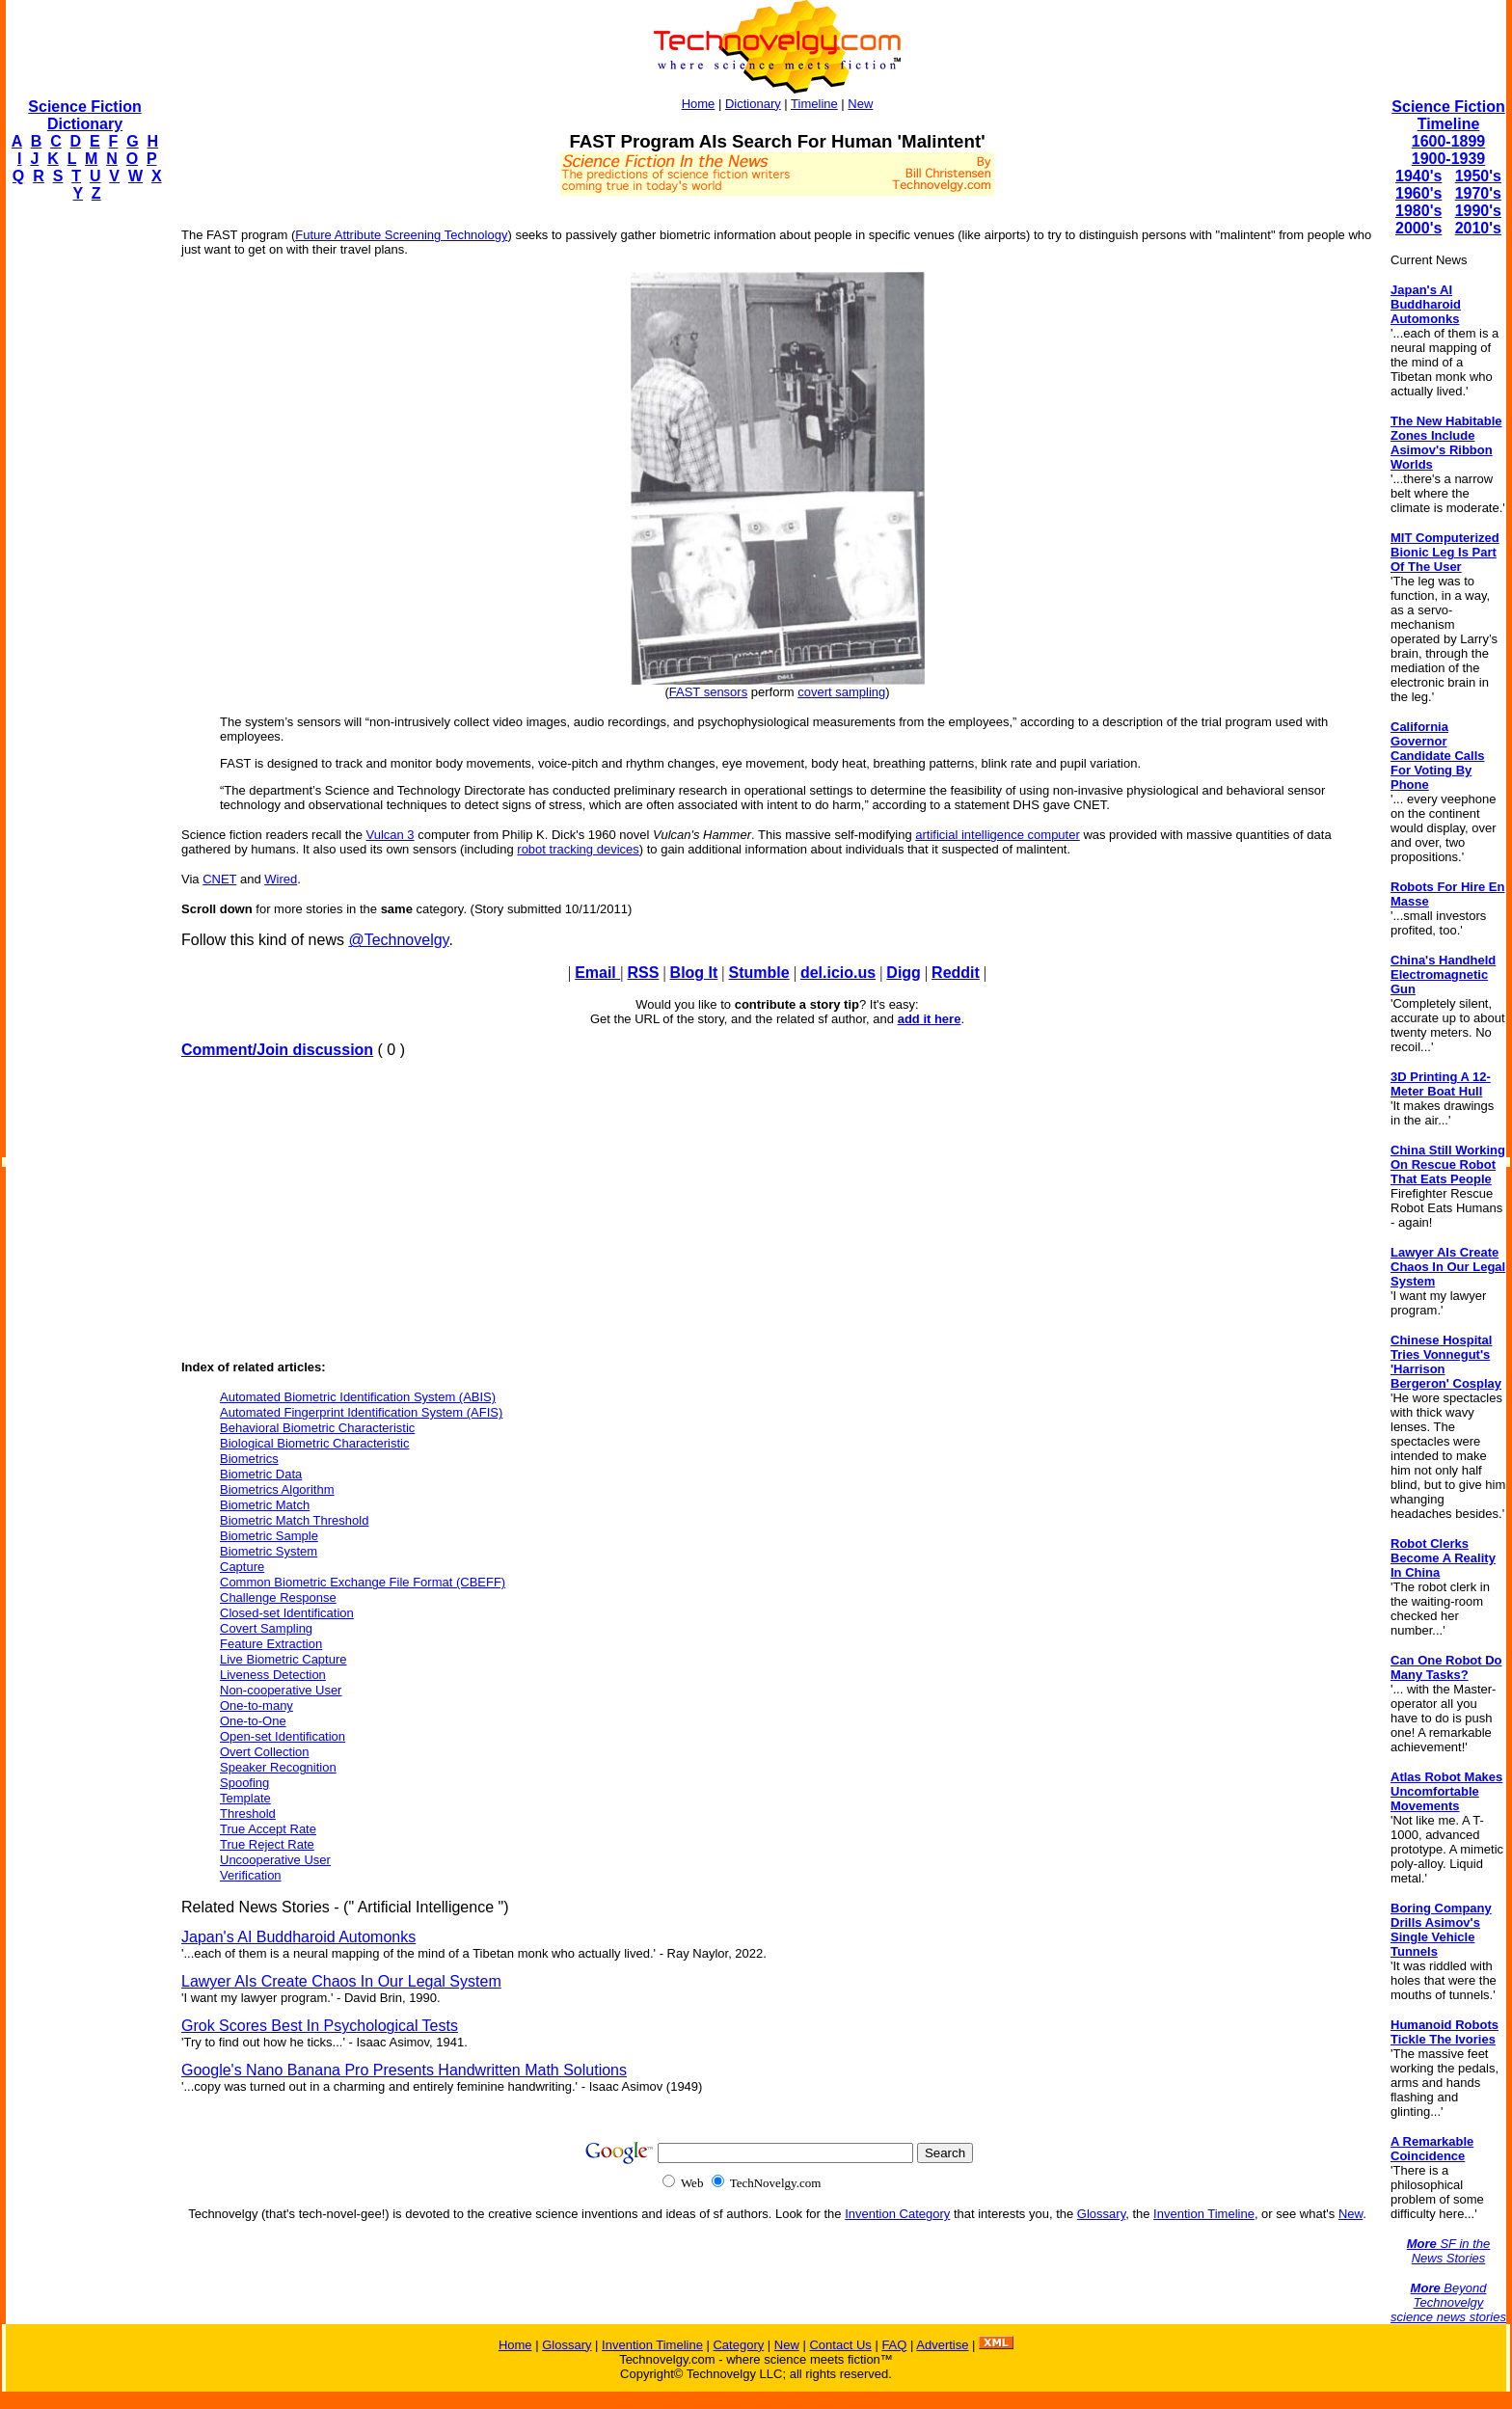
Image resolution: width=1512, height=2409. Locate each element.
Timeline (814, 103)
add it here (929, 1019)
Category (738, 2345)
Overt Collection (264, 1752)
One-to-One (253, 1721)
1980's (1418, 211)
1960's (1418, 193)
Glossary (1101, 2213)
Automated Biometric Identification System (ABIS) (358, 1397)
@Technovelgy (398, 940)
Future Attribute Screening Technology (401, 235)
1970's (1478, 193)
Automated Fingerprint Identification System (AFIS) (361, 1412)
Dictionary (753, 103)
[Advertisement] (83, 507)
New (860, 103)
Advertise (942, 2345)
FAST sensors (708, 692)
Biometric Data (261, 1474)
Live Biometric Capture (283, 1659)
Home (699, 103)
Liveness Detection (273, 1674)
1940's (1418, 176)
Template (245, 1798)
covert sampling (841, 692)
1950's (1478, 176)
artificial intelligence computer (997, 834)
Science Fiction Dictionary (84, 115)
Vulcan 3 (389, 834)
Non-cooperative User (280, 1690)
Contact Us (840, 2345)
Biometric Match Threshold (294, 1520)
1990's (1478, 211)
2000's (1418, 228)
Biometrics (249, 1458)
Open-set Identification (282, 1736)
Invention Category (897, 2213)
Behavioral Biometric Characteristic (317, 1428)
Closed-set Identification (287, 1613)
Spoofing (244, 1782)
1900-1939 (1449, 158)
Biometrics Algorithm (277, 1489)
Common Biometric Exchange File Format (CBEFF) (362, 1582)
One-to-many (256, 1705)
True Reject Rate (267, 1844)
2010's (1478, 228)
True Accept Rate (268, 1829)
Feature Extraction (271, 1644)
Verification (251, 1875)
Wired (280, 879)
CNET (219, 879)
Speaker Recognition (278, 1767)
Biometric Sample (269, 1536)
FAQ (893, 2345)
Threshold (248, 1813)
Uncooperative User (275, 1860)
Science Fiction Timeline (1447, 115)
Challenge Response (278, 1597)
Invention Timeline (1204, 2213)
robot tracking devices (577, 849)
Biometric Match (265, 1505)
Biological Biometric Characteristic (315, 1443)
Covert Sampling (266, 1628)
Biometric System (268, 1551)
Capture (242, 1566)
